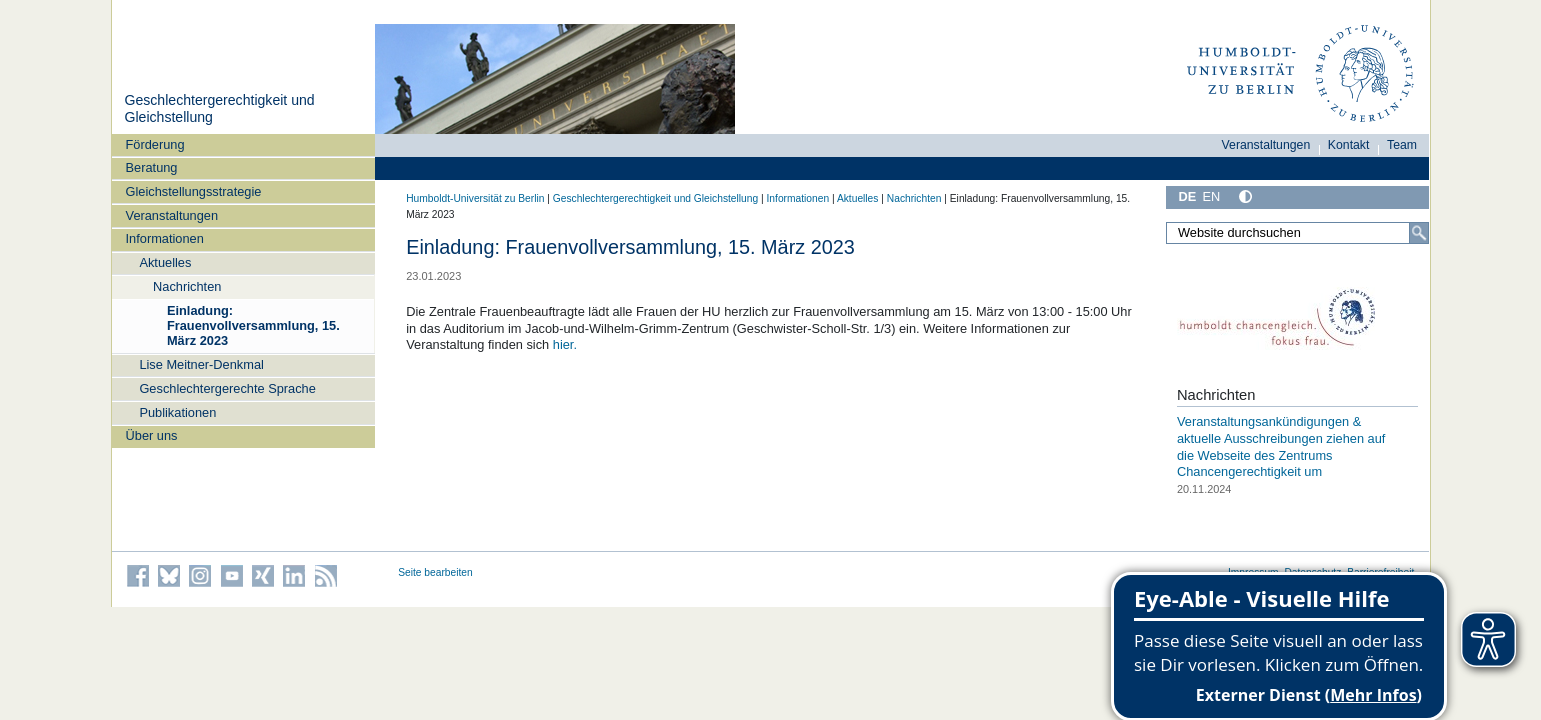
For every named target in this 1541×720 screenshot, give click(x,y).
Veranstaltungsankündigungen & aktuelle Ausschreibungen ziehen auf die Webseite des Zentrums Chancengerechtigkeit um (1281, 446)
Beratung (152, 167)
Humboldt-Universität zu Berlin (475, 198)
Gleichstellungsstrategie (194, 191)
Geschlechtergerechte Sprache (227, 388)
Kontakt (1349, 145)
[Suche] (1419, 233)
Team (1402, 145)
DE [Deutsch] (1188, 196)
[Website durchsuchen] (1298, 233)
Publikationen (177, 412)
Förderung (155, 144)
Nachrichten (187, 286)
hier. (565, 344)
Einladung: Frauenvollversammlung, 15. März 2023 (253, 326)
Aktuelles (165, 262)
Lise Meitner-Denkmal (201, 364)
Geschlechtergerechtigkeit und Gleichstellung (655, 198)
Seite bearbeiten (435, 572)
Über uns (152, 435)
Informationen (165, 238)
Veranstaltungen (172, 215)
